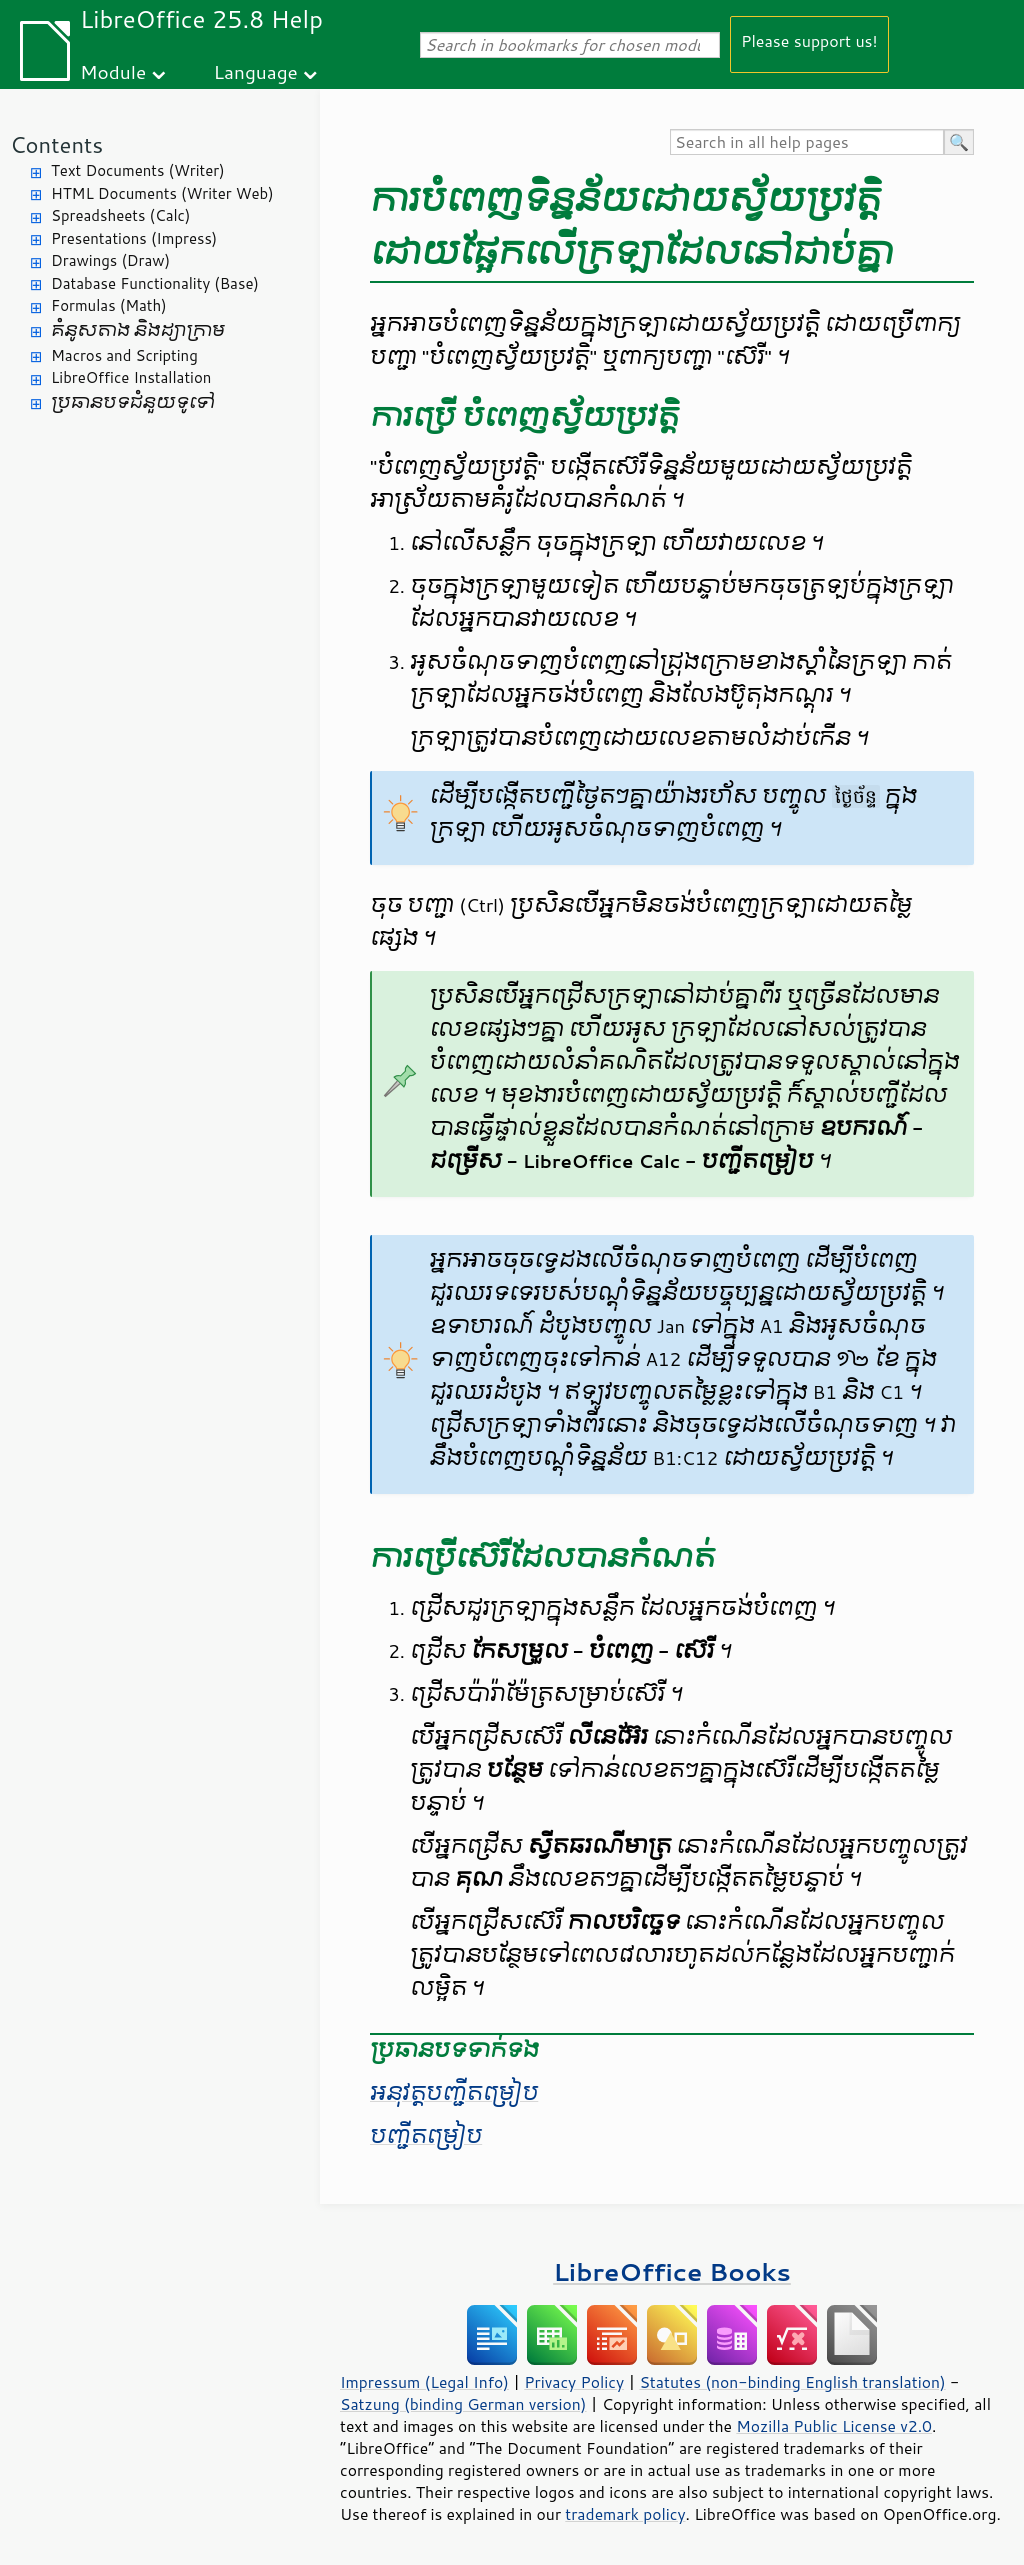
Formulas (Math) (109, 305)
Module (113, 71)
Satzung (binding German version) (463, 2404)
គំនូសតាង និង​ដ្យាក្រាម (138, 330)
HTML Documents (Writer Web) (162, 193)
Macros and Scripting (124, 355)
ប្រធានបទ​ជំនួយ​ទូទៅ (133, 402)
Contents (56, 144)
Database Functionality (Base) (155, 283)
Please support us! (809, 40)
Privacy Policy (574, 2382)
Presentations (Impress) (134, 238)
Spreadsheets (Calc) (120, 215)
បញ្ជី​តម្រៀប (426, 2136)
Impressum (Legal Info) (424, 2382)
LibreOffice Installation (131, 377)
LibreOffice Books (672, 2271)
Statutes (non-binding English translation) (792, 2382)
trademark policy (625, 2514)
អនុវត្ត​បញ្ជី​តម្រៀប (454, 2093)
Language (256, 71)
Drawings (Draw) (110, 260)
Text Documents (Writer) (138, 170)
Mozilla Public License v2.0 (834, 2426)
